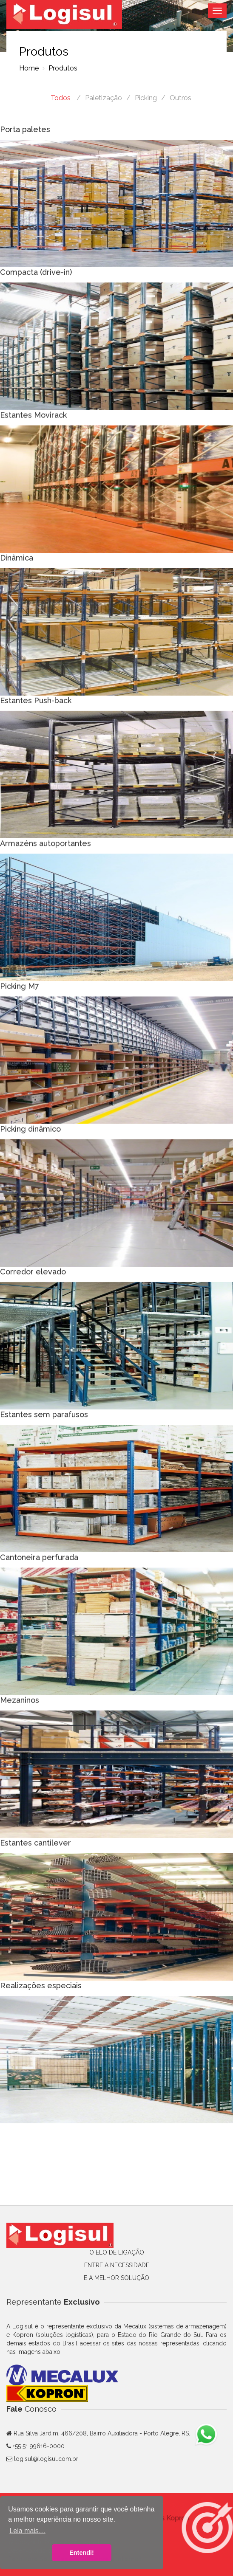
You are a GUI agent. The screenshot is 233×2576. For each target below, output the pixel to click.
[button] (207, 2528)
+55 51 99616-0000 (38, 2446)
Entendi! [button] (81, 2552)
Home (29, 68)
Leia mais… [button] (27, 2530)
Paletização (103, 98)
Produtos (62, 68)
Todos (61, 98)
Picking (146, 98)
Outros (180, 98)
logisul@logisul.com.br (46, 2458)
